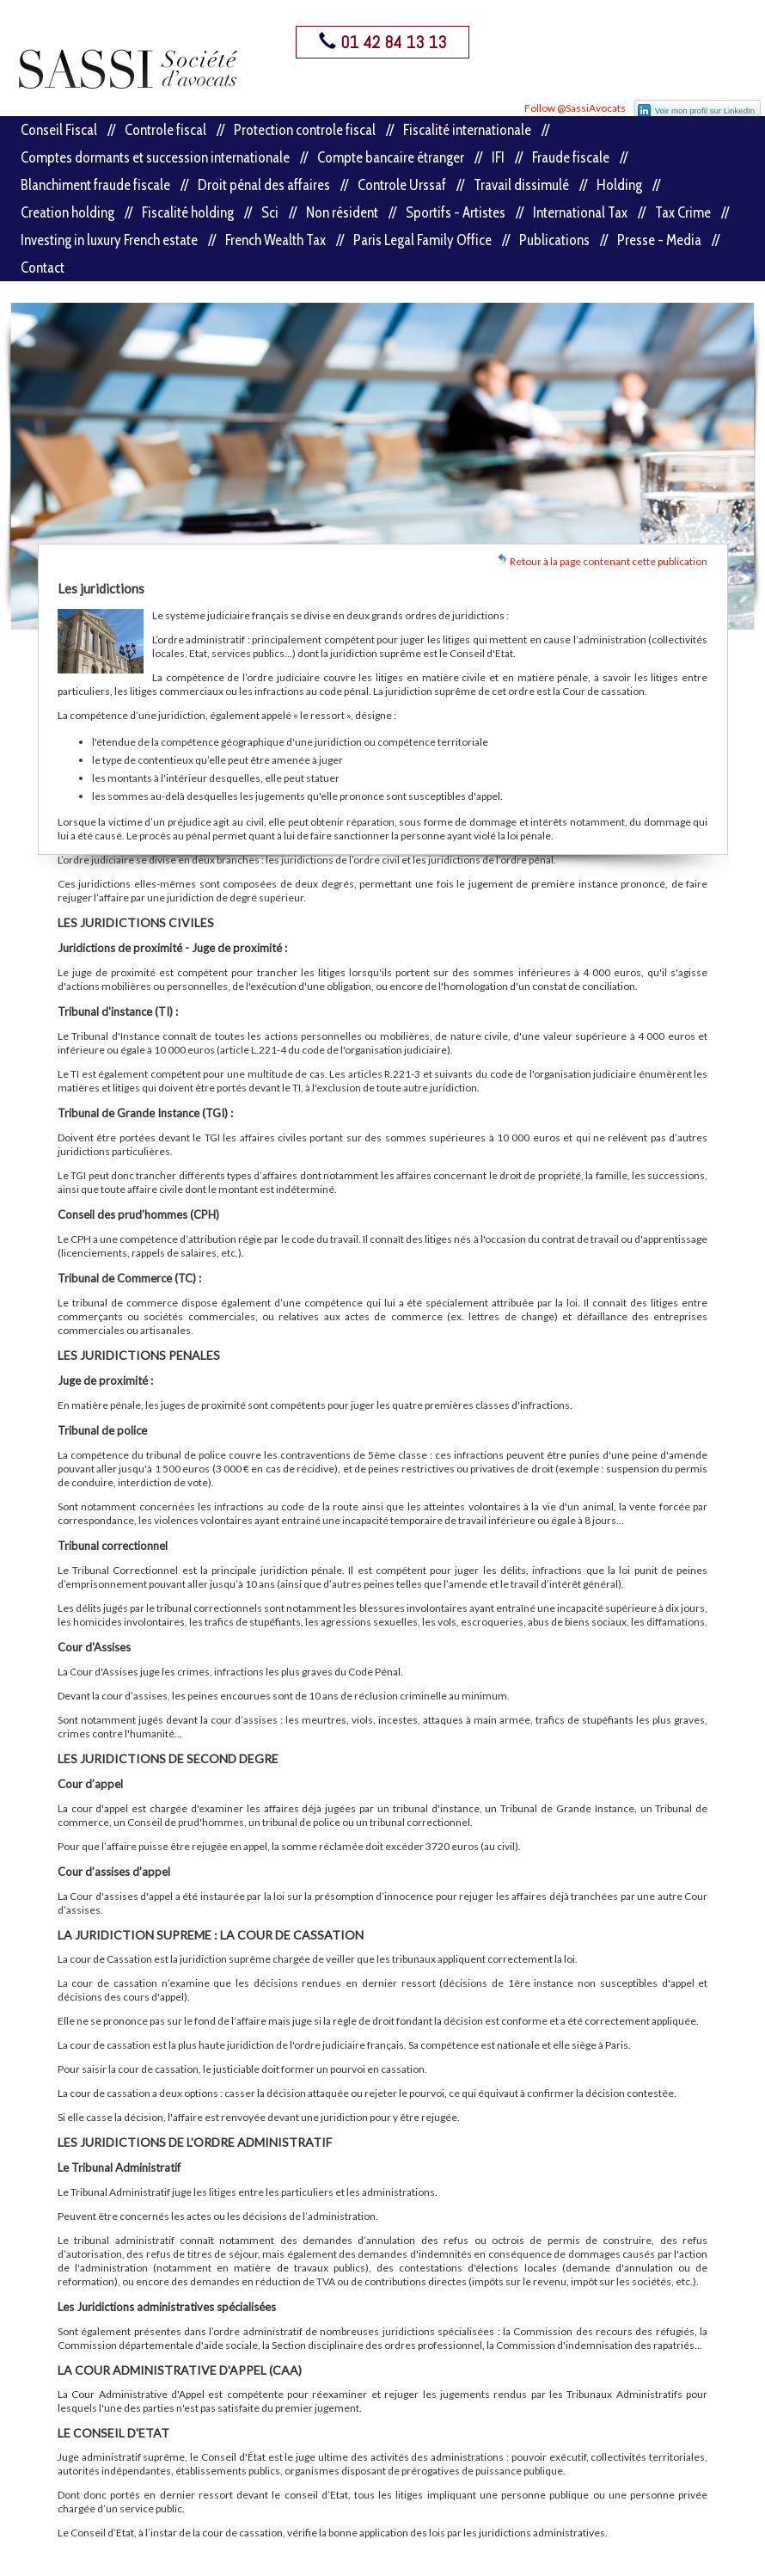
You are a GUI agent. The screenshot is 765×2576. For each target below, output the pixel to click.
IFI (498, 157)
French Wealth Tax (275, 240)
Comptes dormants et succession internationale (155, 157)
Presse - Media (659, 240)
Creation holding (67, 212)
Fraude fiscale (570, 157)
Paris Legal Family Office (422, 240)
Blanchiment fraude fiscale (95, 185)
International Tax (580, 212)
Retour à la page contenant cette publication (601, 560)
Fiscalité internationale (467, 129)
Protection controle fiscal (305, 129)
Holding (619, 185)
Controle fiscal (165, 129)
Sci (269, 212)
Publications (554, 240)
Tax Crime (683, 212)
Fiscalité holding (188, 212)
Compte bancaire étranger (390, 157)
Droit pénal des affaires (264, 185)
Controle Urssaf (402, 185)
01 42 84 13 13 (382, 42)
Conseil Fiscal (59, 129)
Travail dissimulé (521, 185)
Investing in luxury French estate (109, 240)
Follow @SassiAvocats (575, 107)
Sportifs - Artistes (455, 212)
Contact (42, 267)
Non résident (342, 212)
